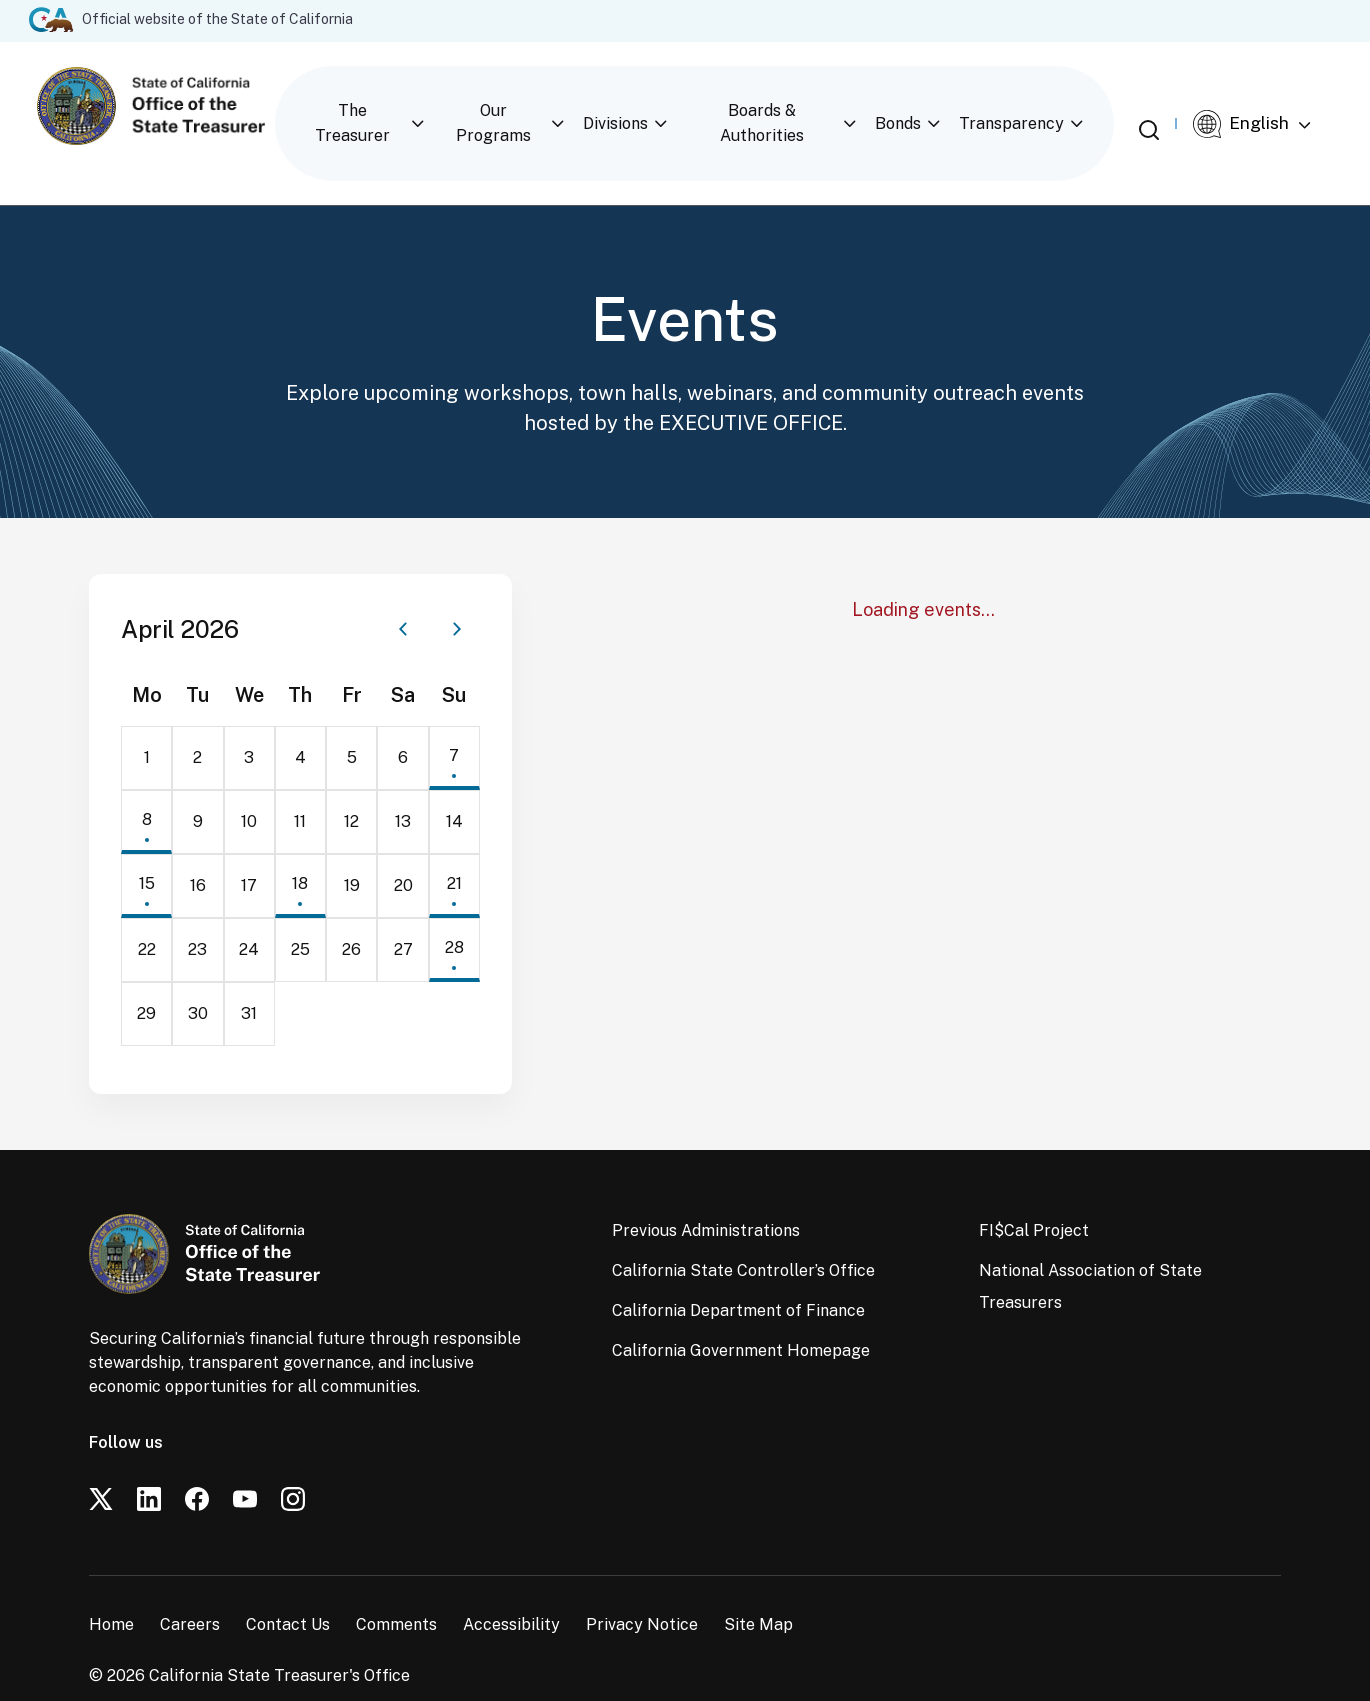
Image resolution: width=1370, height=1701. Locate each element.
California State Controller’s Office (743, 1235)
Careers (190, 1589)
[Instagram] (293, 1464)
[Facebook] (197, 1464)
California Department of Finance (738, 1275)
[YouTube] (245, 1464)
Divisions (634, 105)
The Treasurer (366, 105)
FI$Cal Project (1034, 1195)
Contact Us (288, 1589)
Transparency (1034, 105)
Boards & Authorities (782, 105)
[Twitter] (101, 1464)
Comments (396, 1589)
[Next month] (457, 594)
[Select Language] (1271, 107)
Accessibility (511, 1589)
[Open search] (1165, 105)
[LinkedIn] (149, 1464)
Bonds (921, 105)
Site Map (758, 1589)
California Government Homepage (741, 1315)
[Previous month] (403, 594)
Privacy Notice (642, 1589)
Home (111, 1589)
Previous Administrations (706, 1195)
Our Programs (511, 105)
